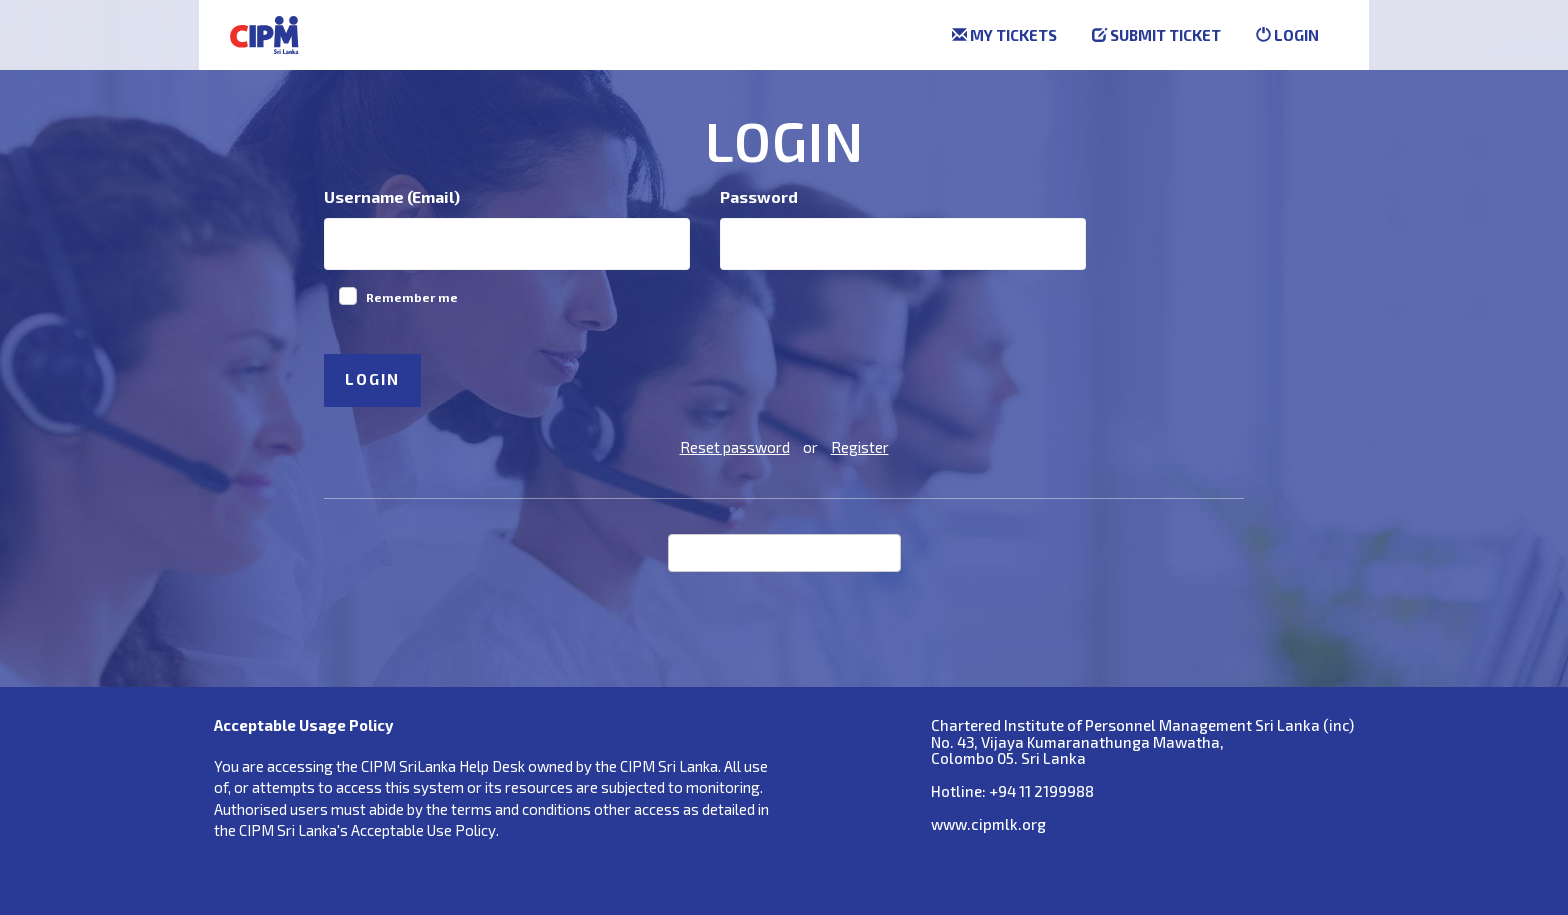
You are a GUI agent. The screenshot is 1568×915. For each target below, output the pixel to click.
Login (1287, 35)
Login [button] (372, 379)
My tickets (1004, 35)
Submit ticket (1156, 35)
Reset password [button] (735, 447)
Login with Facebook (800, 551)
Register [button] (860, 447)
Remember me (412, 297)
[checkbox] (348, 296)
